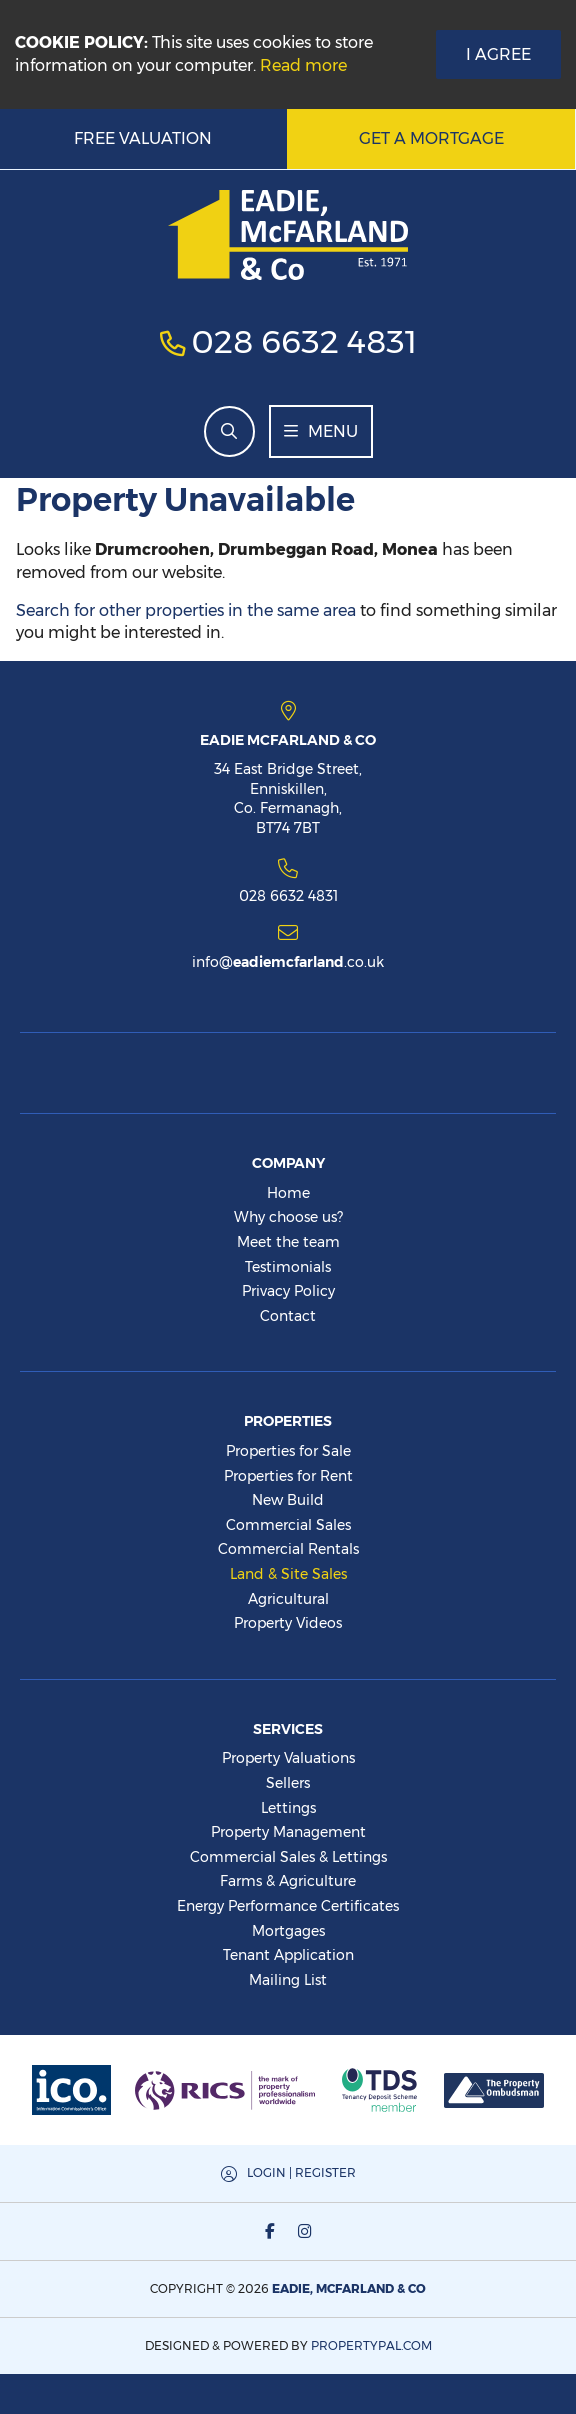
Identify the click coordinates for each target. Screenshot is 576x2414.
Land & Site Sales (288, 1574)
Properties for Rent (288, 1476)
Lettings (288, 1808)
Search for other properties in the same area (186, 610)
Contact (288, 1316)
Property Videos (288, 1623)
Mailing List (288, 1980)
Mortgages (288, 1931)
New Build (288, 1500)
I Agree (498, 54)
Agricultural (288, 1599)
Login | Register (301, 2172)
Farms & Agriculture (288, 1881)
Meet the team (288, 1242)
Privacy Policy (288, 1291)
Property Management (288, 1832)
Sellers (288, 1783)
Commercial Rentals (288, 1549)
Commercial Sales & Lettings (288, 1857)
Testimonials (288, 1267)
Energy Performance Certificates (288, 1906)
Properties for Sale (288, 1451)
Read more (303, 65)
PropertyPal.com (371, 2345)
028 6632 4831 (304, 341)
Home (288, 1193)
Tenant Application (288, 1955)
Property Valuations (288, 1758)
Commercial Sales (288, 1525)
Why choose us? (288, 1217)
